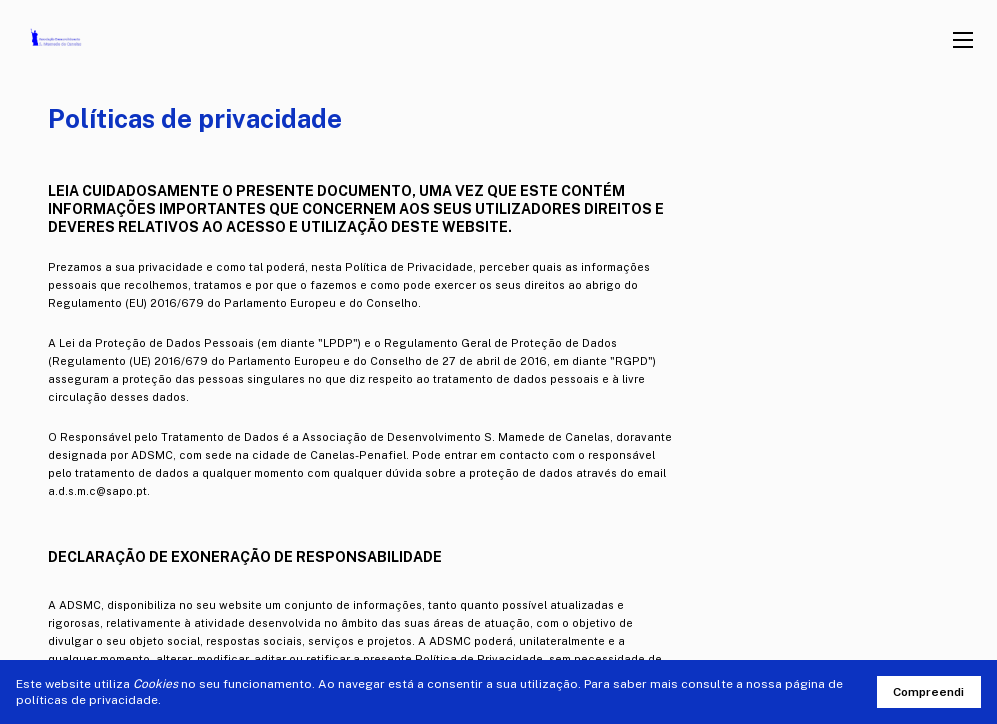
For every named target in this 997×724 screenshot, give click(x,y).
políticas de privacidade (87, 700)
